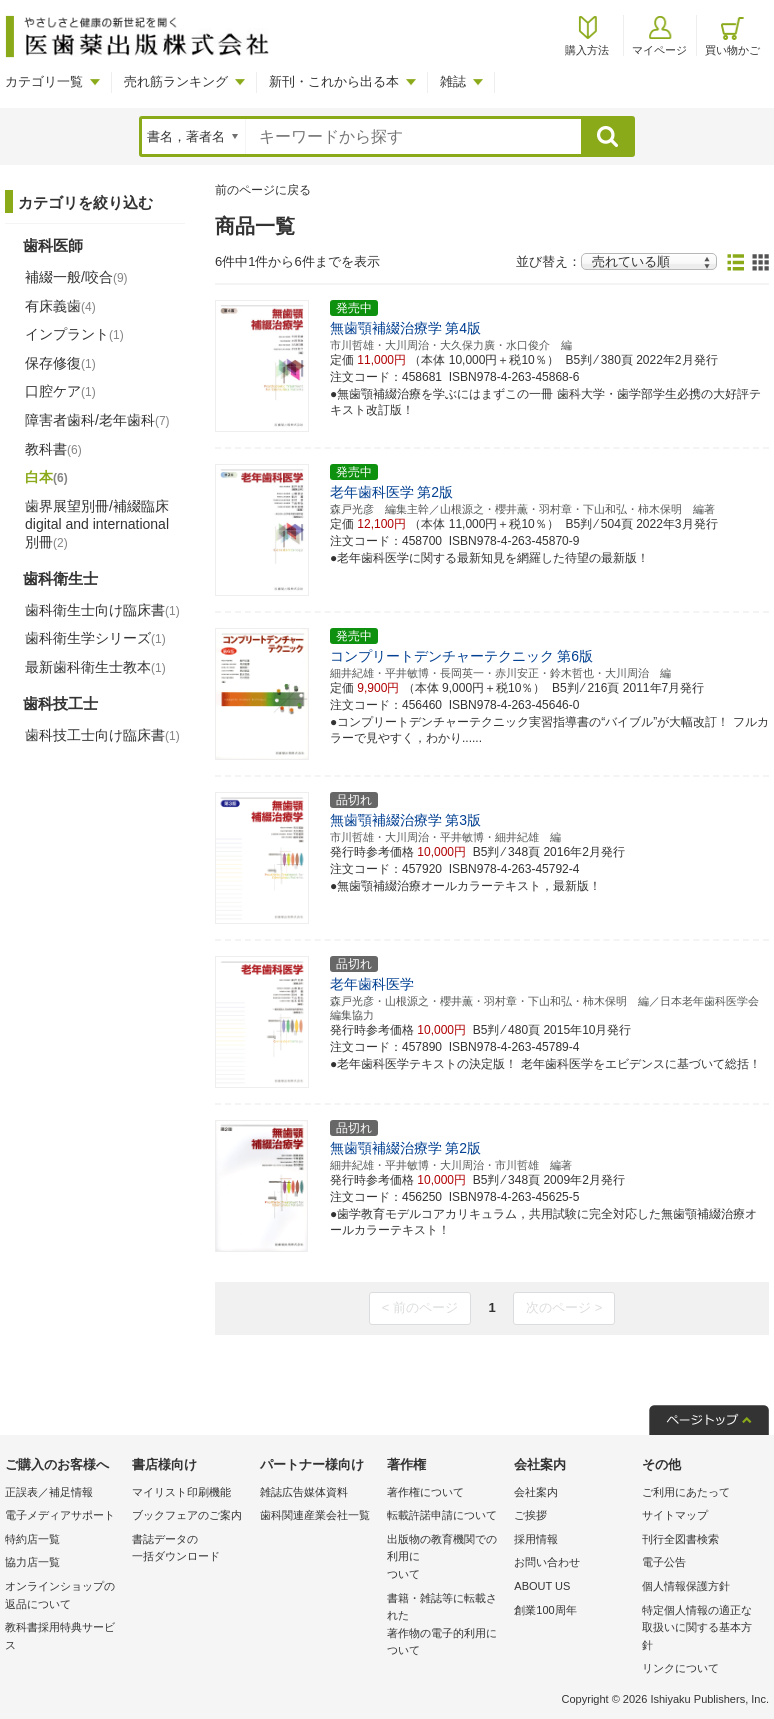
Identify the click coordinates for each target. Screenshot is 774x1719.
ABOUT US (542, 1586)
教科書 (53, 449)
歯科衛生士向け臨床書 (102, 610)
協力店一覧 (32, 1562)
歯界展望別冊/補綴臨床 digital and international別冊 (97, 524)
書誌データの (190, 1549)
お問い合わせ (547, 1562)
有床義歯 (60, 306)
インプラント (74, 334)
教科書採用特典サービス (60, 1636)
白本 (46, 477)
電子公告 (664, 1562)
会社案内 (536, 1492)
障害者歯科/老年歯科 (97, 420)
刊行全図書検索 (680, 1539)
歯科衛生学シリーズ (95, 638)
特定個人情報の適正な (700, 1629)
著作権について (425, 1492)
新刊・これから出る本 (334, 81)
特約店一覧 (32, 1539)
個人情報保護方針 (686, 1586)
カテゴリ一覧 (44, 81)
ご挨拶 (530, 1515)
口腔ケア (60, 391)
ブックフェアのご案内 (187, 1515)
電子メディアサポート (60, 1515)
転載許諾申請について (442, 1515)
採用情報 (536, 1539)
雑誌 (453, 81)
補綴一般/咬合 (76, 277)
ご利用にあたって (686, 1492)
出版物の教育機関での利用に (445, 1558)
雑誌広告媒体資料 (304, 1492)
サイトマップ (675, 1515)
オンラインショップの (63, 1596)
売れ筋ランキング (176, 81)
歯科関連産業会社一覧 (315, 1515)
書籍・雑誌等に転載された (445, 1626)
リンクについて (680, 1668)
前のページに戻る (263, 190)
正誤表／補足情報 (49, 1492)
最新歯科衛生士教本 (95, 667)
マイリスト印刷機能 (181, 1492)
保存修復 (60, 363)
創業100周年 (545, 1610)
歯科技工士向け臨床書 (102, 735)
